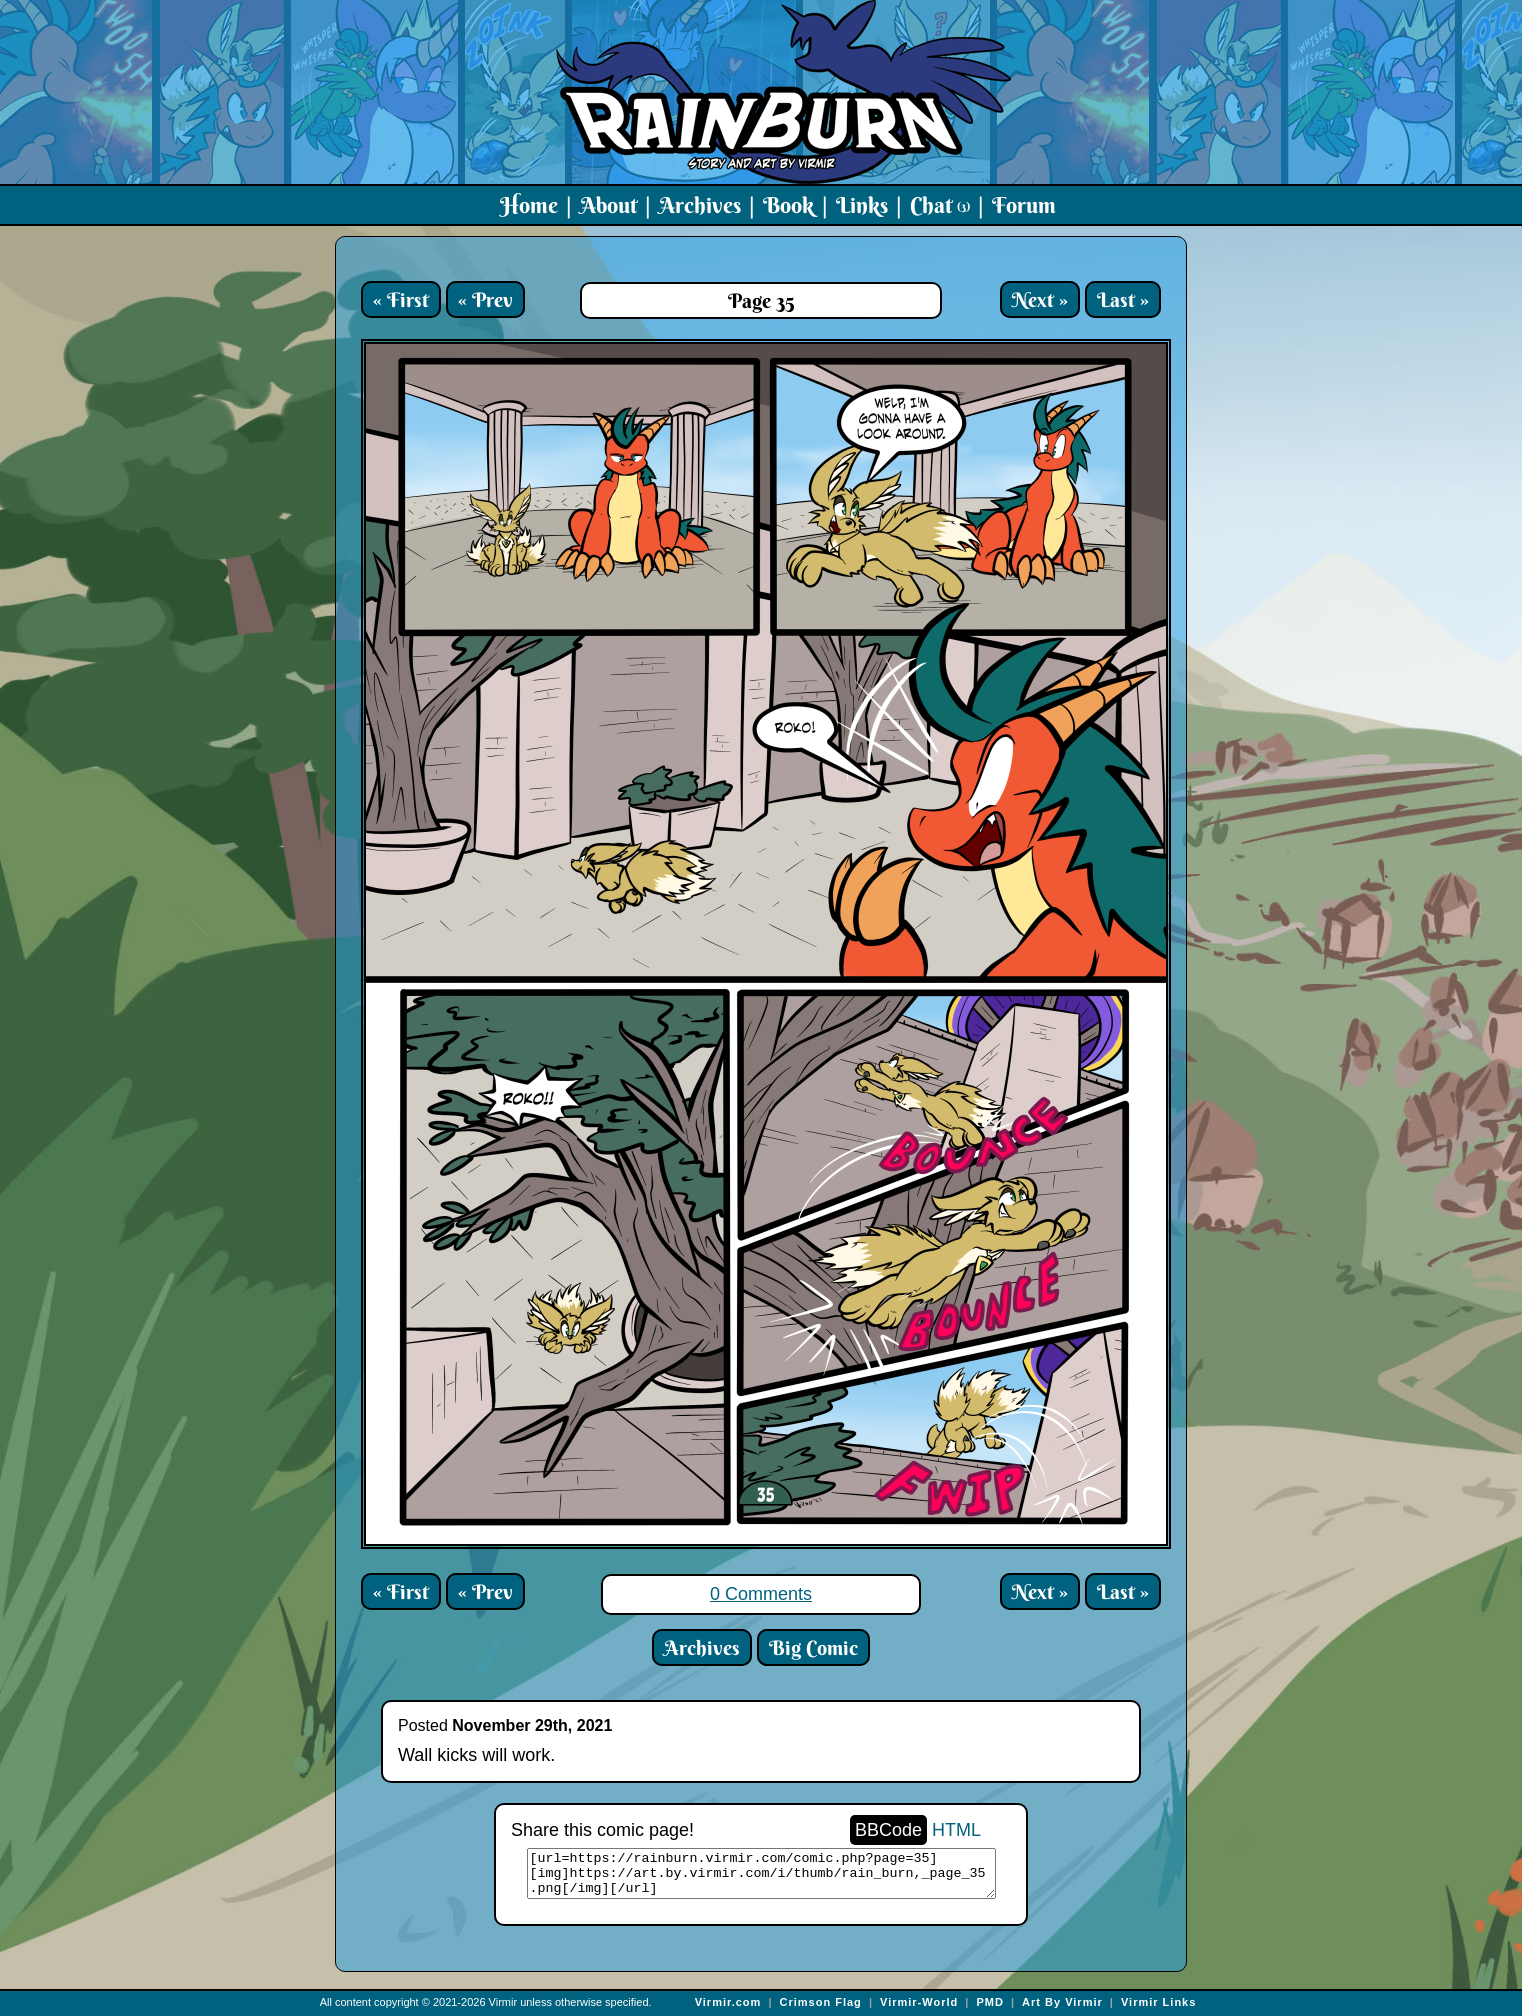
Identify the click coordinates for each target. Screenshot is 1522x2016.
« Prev (485, 299)
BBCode (888, 1830)
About (608, 205)
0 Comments (761, 1594)
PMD (989, 2002)
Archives (700, 205)
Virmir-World (919, 2002)
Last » (1123, 299)
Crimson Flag (821, 2002)
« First (401, 299)
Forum (1024, 205)
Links (862, 205)
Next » (1040, 299)
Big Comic (813, 1647)
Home (529, 205)
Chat (940, 205)
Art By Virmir (1062, 2002)
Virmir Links (1158, 2002)
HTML (956, 1830)
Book (788, 205)
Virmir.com (728, 2002)
